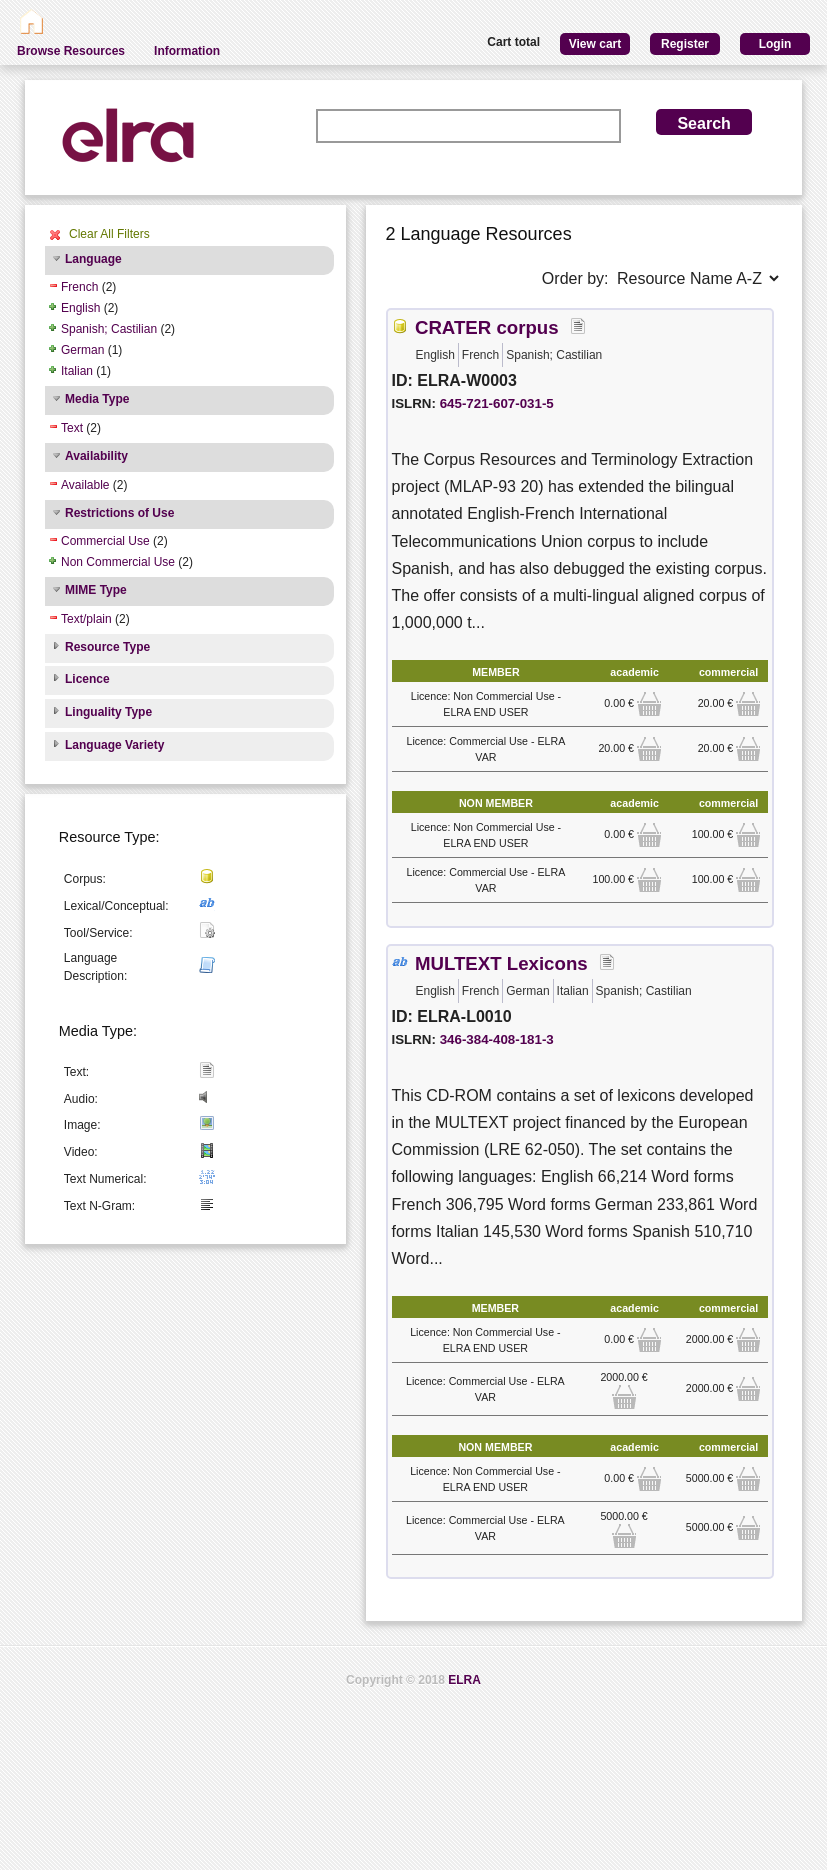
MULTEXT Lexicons (501, 963)
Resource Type (107, 647)
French (79, 287)
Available (85, 485)
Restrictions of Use (119, 513)
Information (187, 51)
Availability (96, 456)
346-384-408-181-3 (497, 1039)
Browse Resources (71, 51)
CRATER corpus (487, 327)
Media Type (97, 399)
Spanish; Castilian (109, 329)
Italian (77, 371)
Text (72, 428)
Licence (87, 679)
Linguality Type (108, 712)
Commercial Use (105, 541)
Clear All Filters (109, 234)
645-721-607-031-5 (497, 403)
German (82, 350)
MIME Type (96, 590)
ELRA (464, 1680)
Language (93, 259)
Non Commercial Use (118, 562)
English (80, 308)
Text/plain (86, 619)
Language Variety (114, 745)
